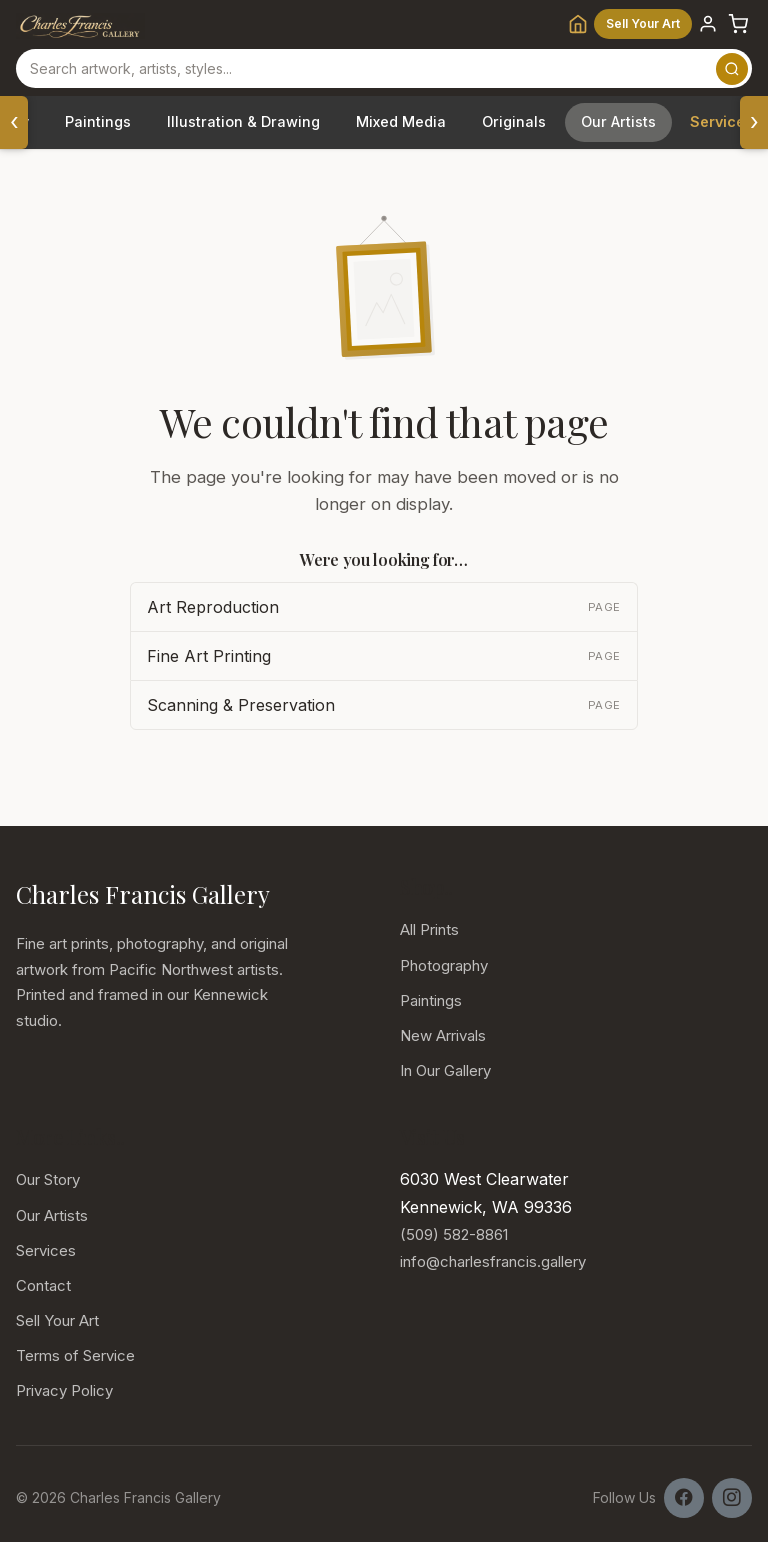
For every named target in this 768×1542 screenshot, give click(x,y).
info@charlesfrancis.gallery (493, 1261)
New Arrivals (443, 1035)
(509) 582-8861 (454, 1234)
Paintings (98, 121)
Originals (514, 121)
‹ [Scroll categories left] (14, 121)
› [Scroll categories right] (754, 121)
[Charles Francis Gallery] (80, 24)
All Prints (429, 929)
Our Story (48, 1179)
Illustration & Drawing (243, 121)
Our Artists (618, 121)
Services (46, 1250)
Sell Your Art (643, 23)
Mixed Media (401, 121)
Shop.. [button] (426, 887)
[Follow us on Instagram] (732, 1498)
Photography (444, 965)
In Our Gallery (445, 1070)
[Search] (732, 69)
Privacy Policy (64, 1390)
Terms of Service (75, 1355)
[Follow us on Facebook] (684, 1498)
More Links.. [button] (69, 1137)
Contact (43, 1285)
